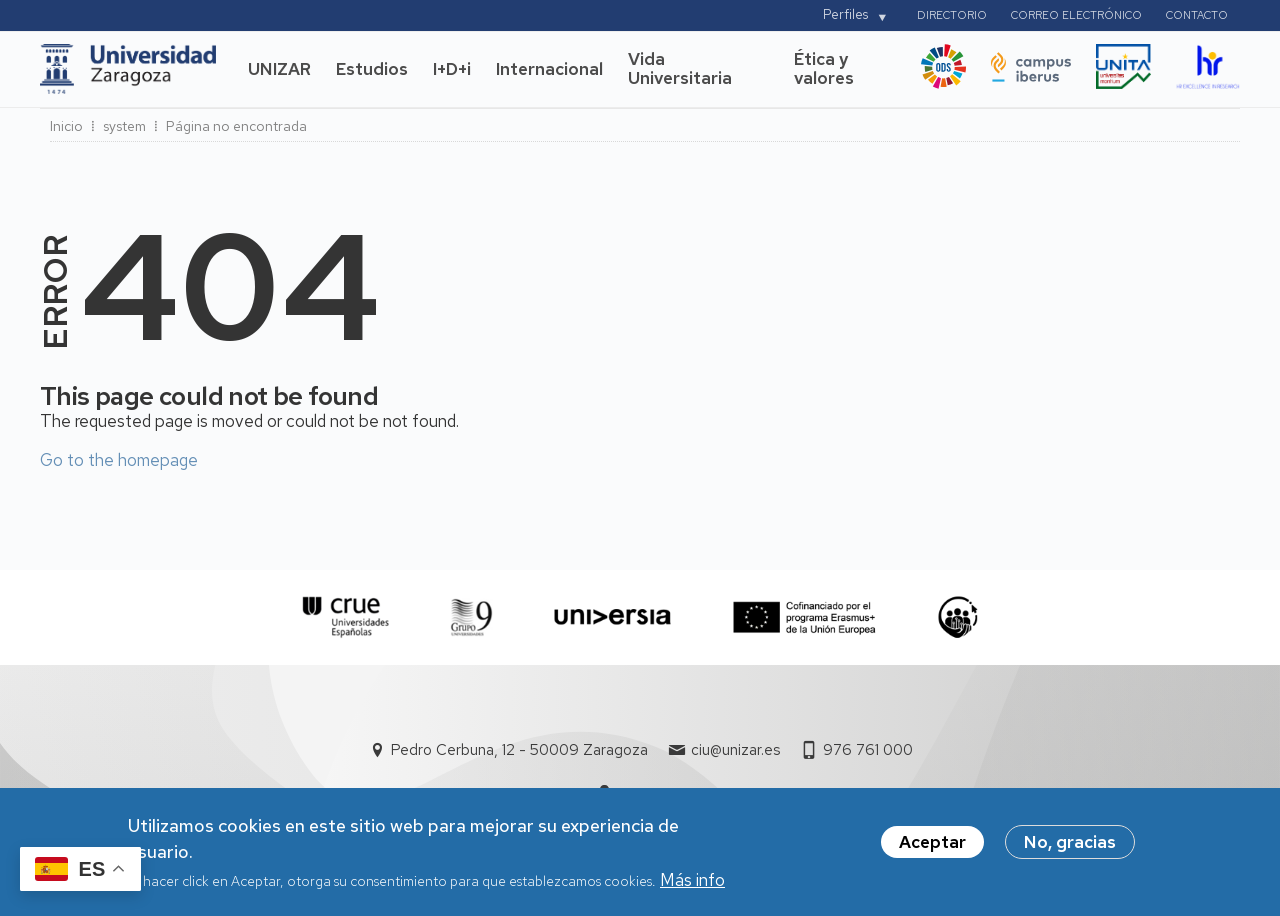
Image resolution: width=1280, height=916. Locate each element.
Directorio (952, 15)
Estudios (372, 69)
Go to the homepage (119, 460)
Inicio (66, 126)
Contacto (1197, 15)
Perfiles (845, 14)
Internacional (549, 69)
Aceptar (932, 847)
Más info (692, 885)
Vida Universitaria (680, 69)
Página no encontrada (236, 126)
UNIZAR (279, 69)
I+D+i (452, 69)
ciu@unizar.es (735, 750)
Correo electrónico (1076, 15)
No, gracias (1070, 847)
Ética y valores (824, 69)
